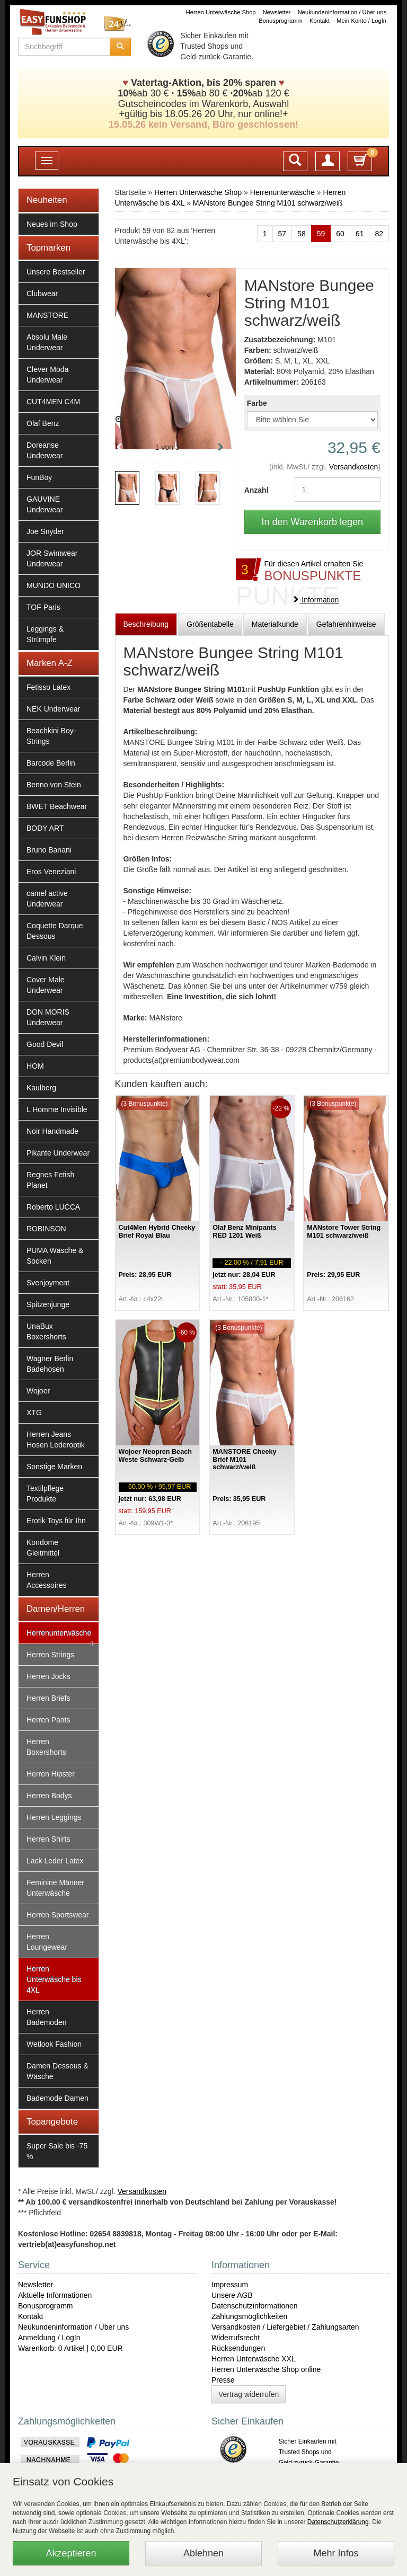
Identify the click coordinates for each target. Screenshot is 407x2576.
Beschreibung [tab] (146, 624)
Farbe (257, 403)
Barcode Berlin (50, 763)
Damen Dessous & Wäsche (57, 2071)
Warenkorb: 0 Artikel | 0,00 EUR (70, 2348)
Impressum (229, 2284)
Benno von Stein (53, 784)
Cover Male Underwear (45, 984)
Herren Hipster (50, 1774)
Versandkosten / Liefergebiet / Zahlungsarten (285, 2327)
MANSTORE (47, 315)
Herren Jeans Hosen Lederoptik (55, 1439)
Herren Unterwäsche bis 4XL (54, 1979)
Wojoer (38, 1391)
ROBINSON (46, 1228)
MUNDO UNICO (53, 585)
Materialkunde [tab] (275, 624)
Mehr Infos (335, 2553)
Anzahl (256, 490)
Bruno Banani (49, 850)
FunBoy (39, 477)
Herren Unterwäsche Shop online (266, 2369)
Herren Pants (48, 1720)
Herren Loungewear (46, 1941)
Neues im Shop (51, 224)
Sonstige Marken (54, 1466)
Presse (223, 2380)
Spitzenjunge (47, 1304)
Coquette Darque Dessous (54, 930)
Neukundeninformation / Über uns (342, 12)
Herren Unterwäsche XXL (253, 2359)
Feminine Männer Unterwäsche (55, 1887)
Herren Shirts (48, 1839)
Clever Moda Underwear (47, 374)
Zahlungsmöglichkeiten (249, 2316)
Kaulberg (41, 1087)
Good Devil (44, 1044)
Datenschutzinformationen (254, 2306)
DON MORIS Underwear (47, 1017)
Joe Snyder (45, 531)
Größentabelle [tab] (210, 624)
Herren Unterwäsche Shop (221, 12)
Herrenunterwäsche (58, 1633)
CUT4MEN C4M (53, 401)
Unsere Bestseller (55, 272)
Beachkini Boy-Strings (51, 735)
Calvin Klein (46, 958)
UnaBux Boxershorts (46, 1331)
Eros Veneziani (51, 871)
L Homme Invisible (56, 1109)
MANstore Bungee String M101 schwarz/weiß (267, 203)
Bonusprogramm (281, 20)
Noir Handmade (52, 1131)
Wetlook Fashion (54, 2044)
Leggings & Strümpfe (45, 634)
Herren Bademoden (46, 2017)
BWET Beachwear (56, 806)
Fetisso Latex (48, 687)
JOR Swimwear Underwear (51, 558)
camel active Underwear (47, 898)
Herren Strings (50, 1654)
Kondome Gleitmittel (42, 1547)
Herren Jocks (48, 1676)
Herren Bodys (49, 1795)
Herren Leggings (54, 1817)
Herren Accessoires (46, 1579)
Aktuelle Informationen (55, 2295)
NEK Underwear (53, 709)
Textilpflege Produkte (45, 1493)
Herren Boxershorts (46, 1746)
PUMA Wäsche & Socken (54, 1255)
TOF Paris (43, 607)
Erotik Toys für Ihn (56, 1520)
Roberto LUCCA (53, 1207)
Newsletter (277, 12)
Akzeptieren (71, 2553)
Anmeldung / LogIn (49, 2337)
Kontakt (319, 20)
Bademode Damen (57, 2098)
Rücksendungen (238, 2348)
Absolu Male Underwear (46, 342)
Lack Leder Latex (54, 1861)
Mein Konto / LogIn (361, 20)
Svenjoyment (47, 1282)
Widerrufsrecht (235, 2337)
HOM (35, 1066)
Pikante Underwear (58, 1153)
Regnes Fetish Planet (50, 1179)
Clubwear (42, 293)
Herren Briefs (48, 1698)
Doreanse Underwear (44, 450)
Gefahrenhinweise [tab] (346, 624)
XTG (34, 1412)
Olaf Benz (42, 423)
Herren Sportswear (57, 1915)
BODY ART (45, 828)
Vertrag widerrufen (248, 2394)
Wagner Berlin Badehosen (49, 1363)
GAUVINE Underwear (44, 504)
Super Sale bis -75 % (56, 2151)
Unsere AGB (232, 2295)
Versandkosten (353, 467)
